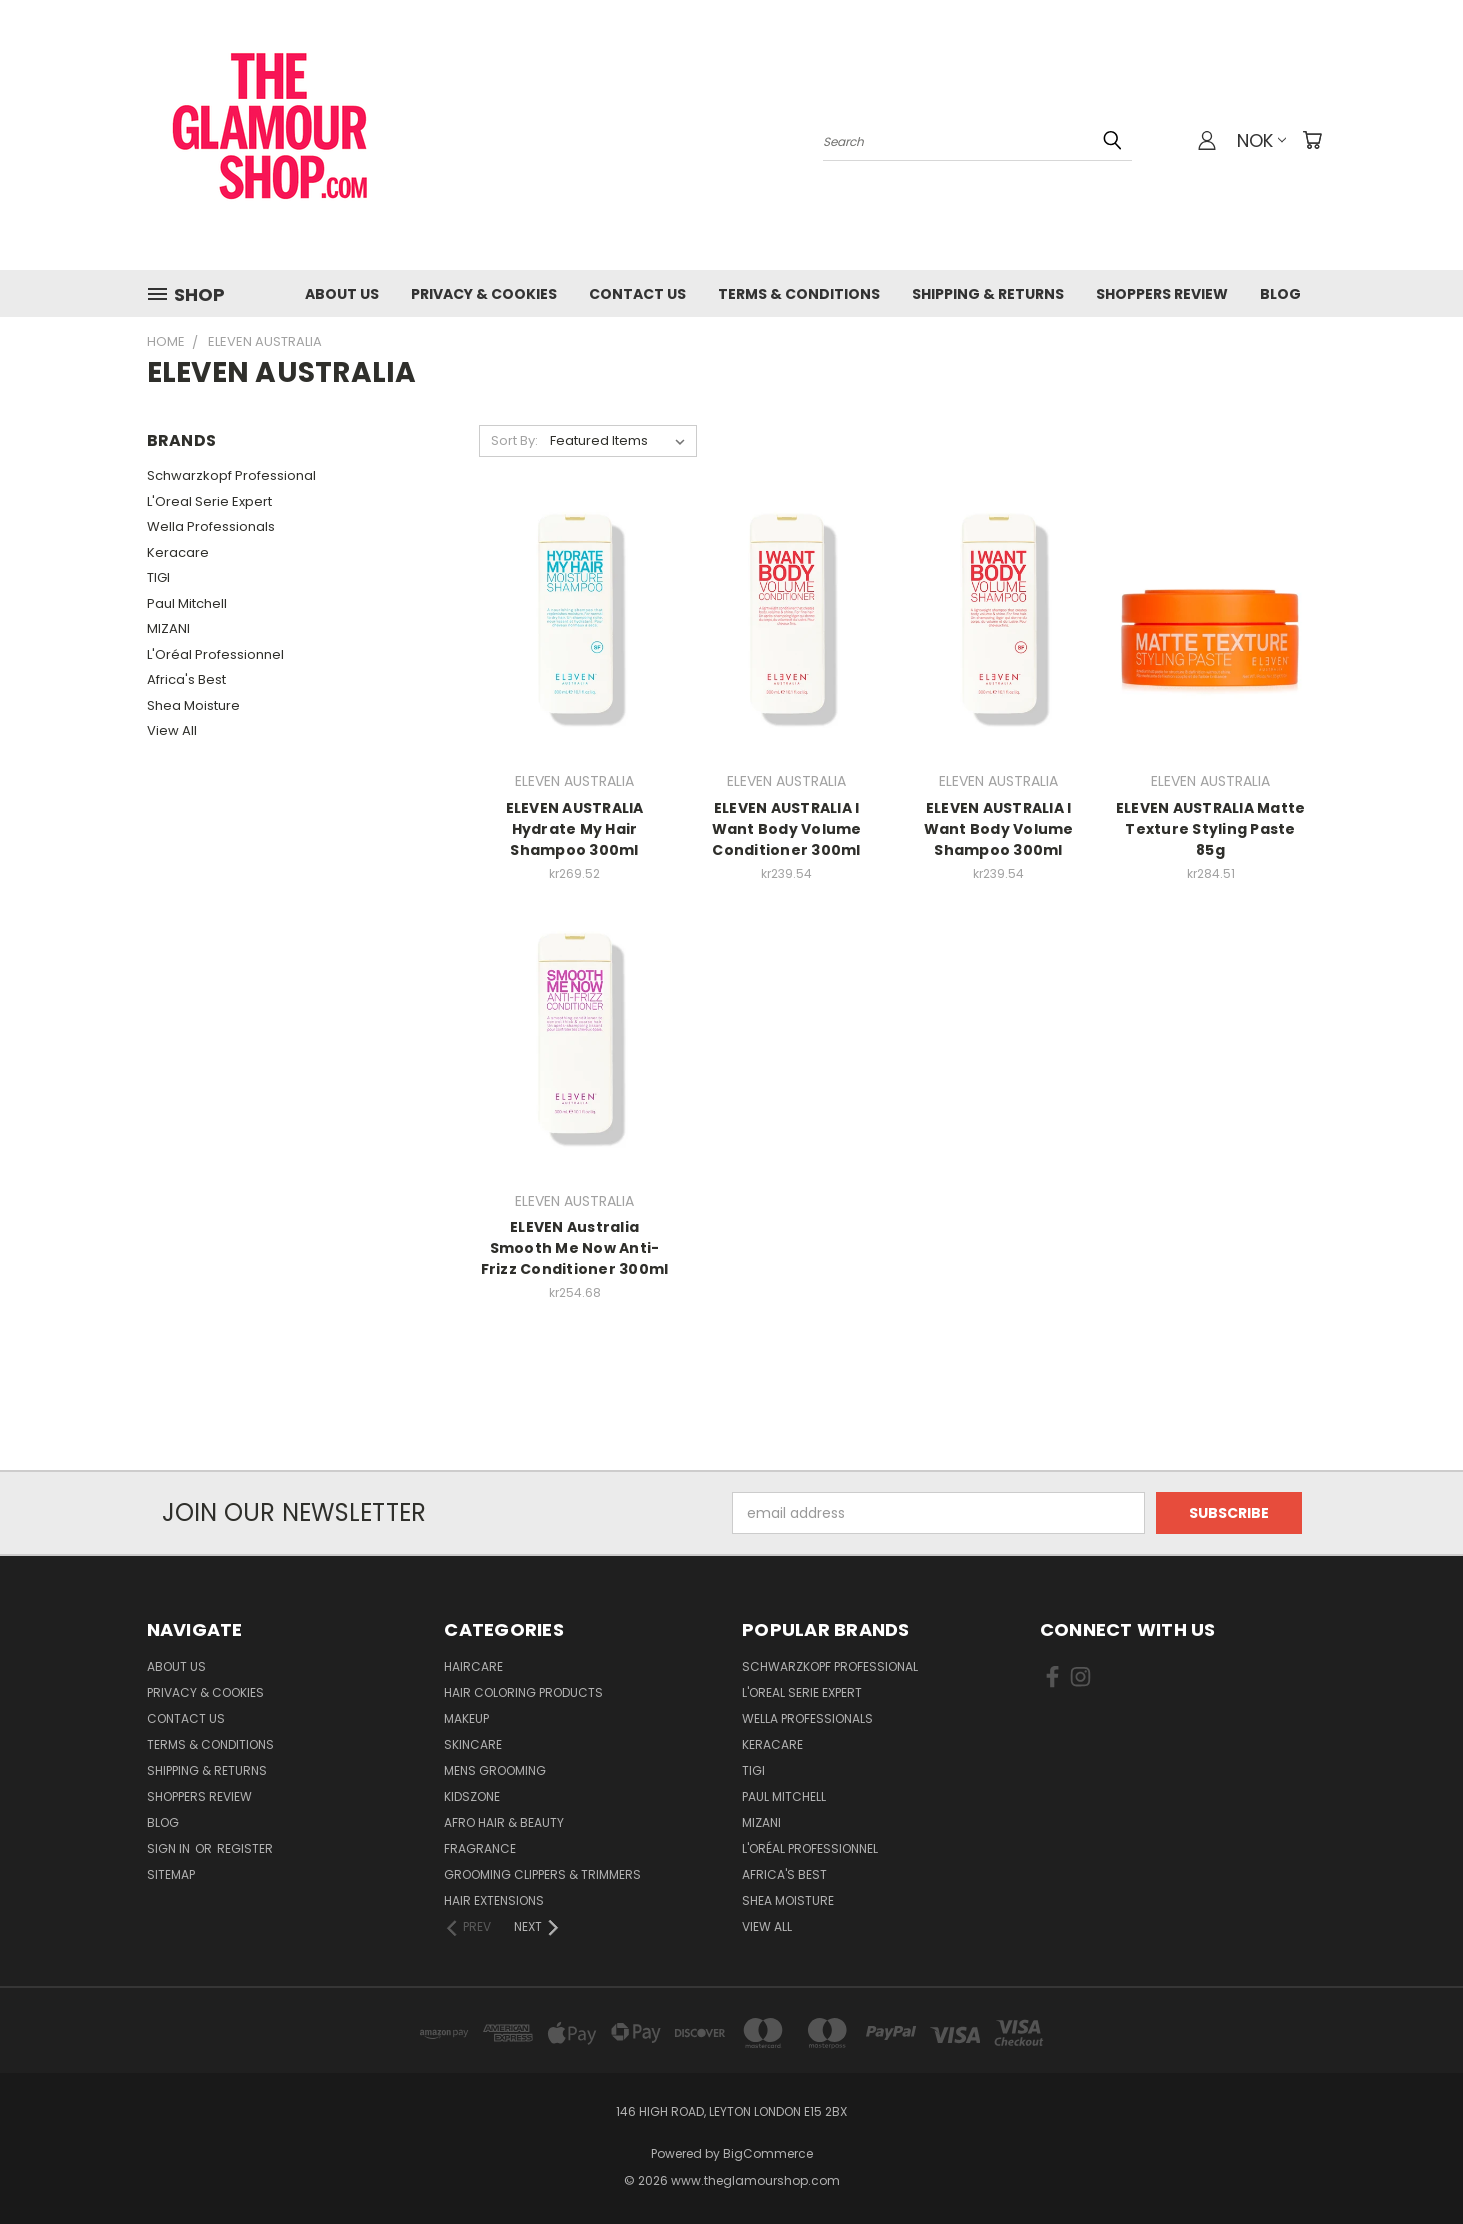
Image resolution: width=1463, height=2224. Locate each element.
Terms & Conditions (799, 294)
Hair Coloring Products (523, 1692)
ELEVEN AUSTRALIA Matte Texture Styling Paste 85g (1211, 829)
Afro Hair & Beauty (504, 1822)
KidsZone (472, 1796)
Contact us (637, 294)
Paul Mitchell (187, 603)
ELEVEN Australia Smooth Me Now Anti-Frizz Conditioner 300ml (575, 1248)
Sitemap (171, 1874)
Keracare (178, 552)
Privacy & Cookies (484, 294)
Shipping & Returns (988, 294)
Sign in (170, 1848)
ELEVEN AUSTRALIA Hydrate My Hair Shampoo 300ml (575, 829)
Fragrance (480, 1848)
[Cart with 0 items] (1312, 140)
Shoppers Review (1162, 294)
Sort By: (514, 440)
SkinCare (473, 1744)
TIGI (158, 577)
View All (172, 730)
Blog (1280, 294)
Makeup (466, 1718)
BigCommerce (768, 2153)
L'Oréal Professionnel (215, 654)
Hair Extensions (494, 1900)
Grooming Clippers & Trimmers (542, 1874)
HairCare (473, 1666)
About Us (342, 294)
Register (245, 1848)
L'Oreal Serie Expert (209, 501)
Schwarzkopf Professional (231, 475)
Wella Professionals (211, 526)
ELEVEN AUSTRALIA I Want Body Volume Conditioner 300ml (787, 829)
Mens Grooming (495, 1770)
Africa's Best (186, 679)
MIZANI (168, 628)
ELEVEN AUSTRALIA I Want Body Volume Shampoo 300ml (999, 829)
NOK (1261, 140)
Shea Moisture (193, 705)
